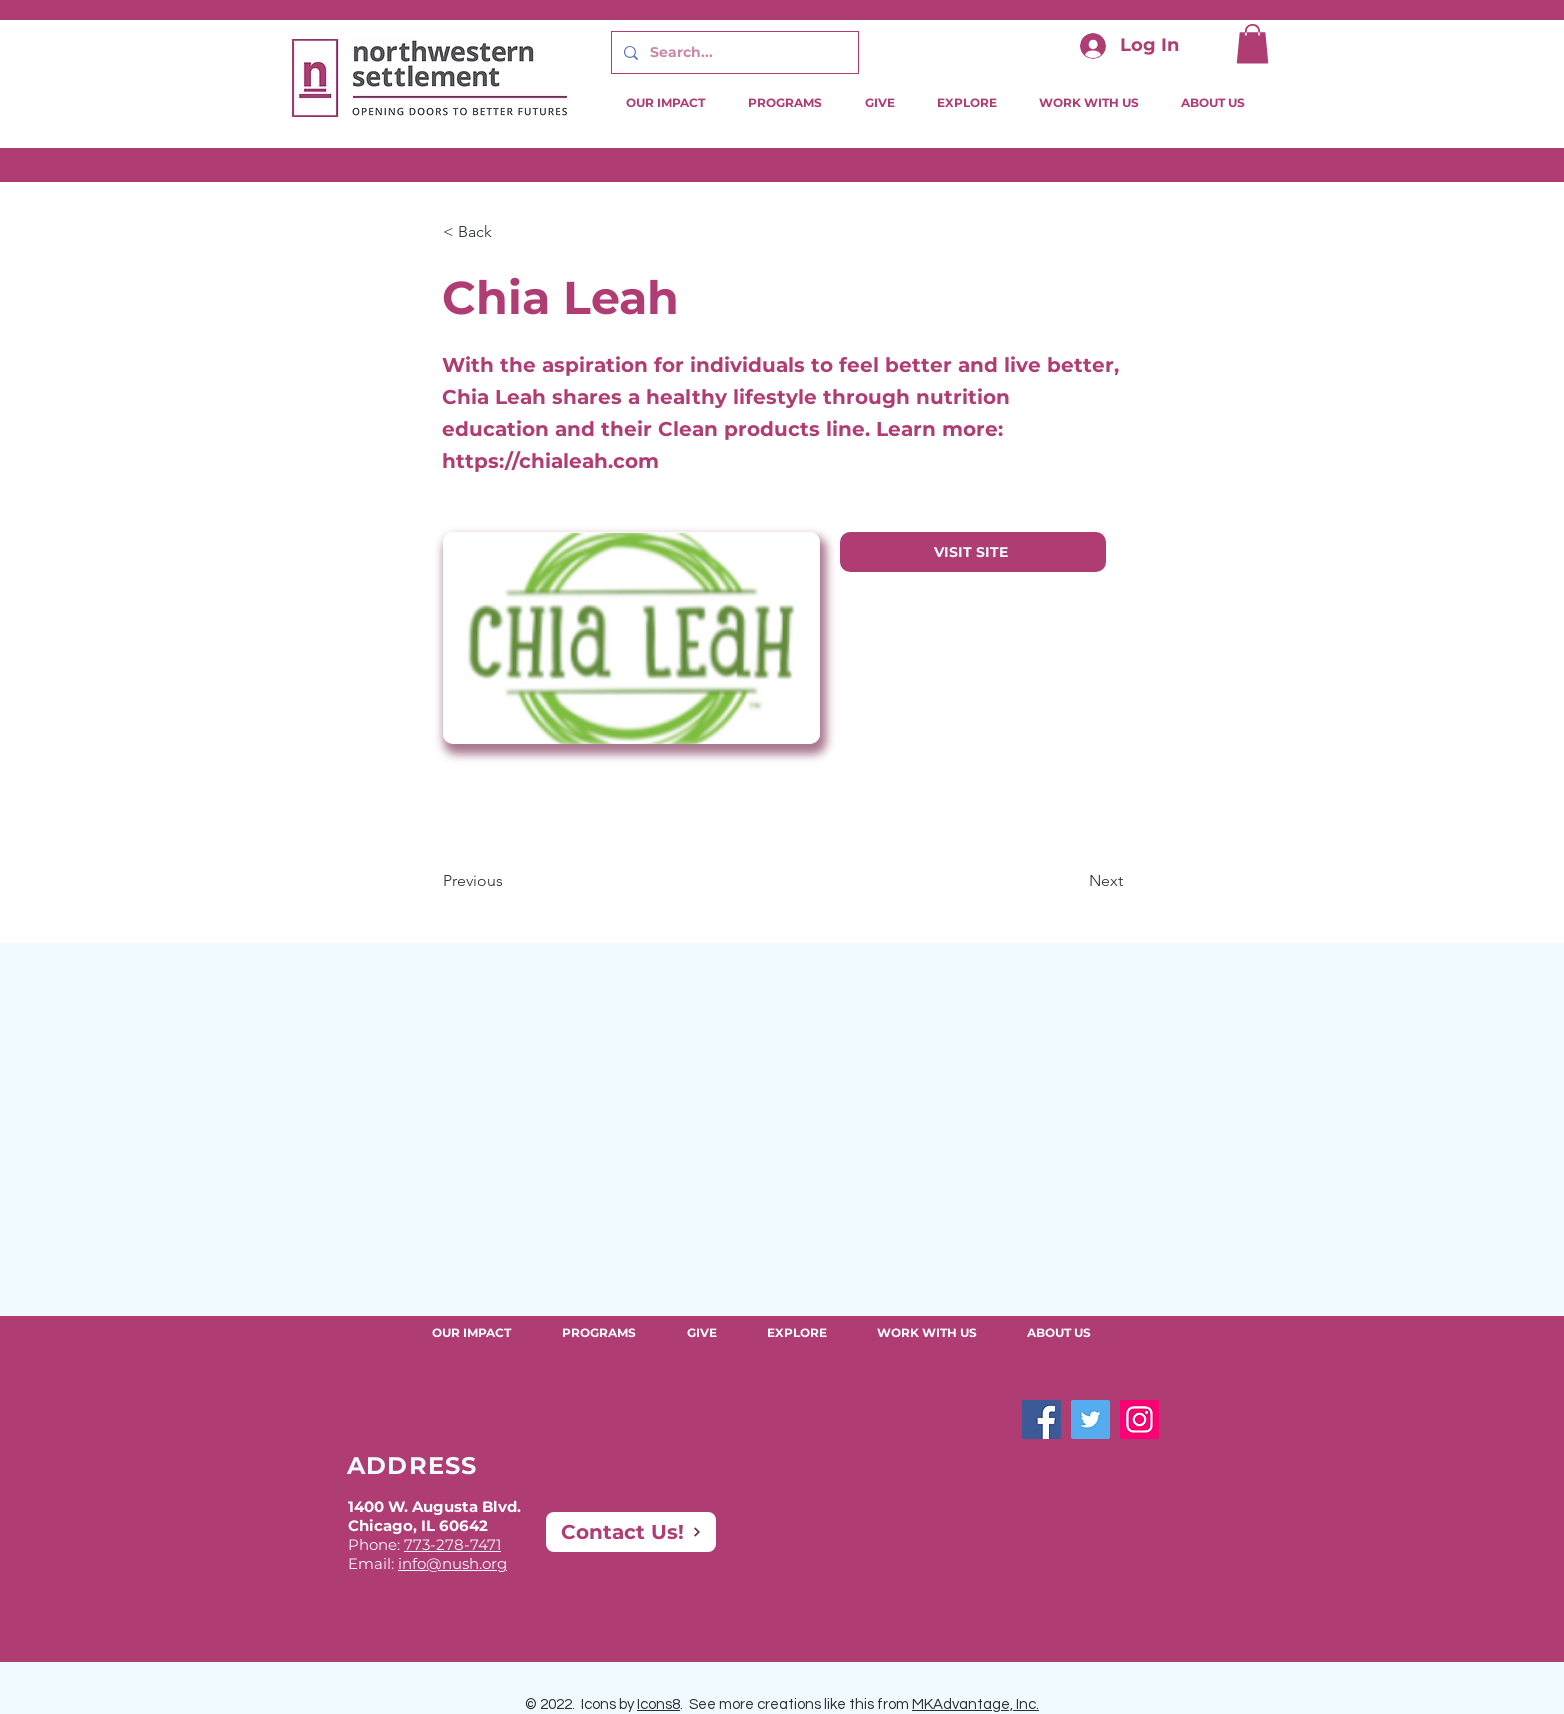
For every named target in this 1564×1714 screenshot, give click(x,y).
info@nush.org (452, 1563)
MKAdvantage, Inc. (975, 1704)
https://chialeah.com (550, 461)
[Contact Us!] (631, 1532)
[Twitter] (1090, 1419)
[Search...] (733, 52)
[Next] (1073, 881)
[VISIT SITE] (973, 552)
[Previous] (509, 881)
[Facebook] (1041, 1419)
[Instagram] (1139, 1419)
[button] (1252, 43)
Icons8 (658, 1704)
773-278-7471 (452, 1544)
